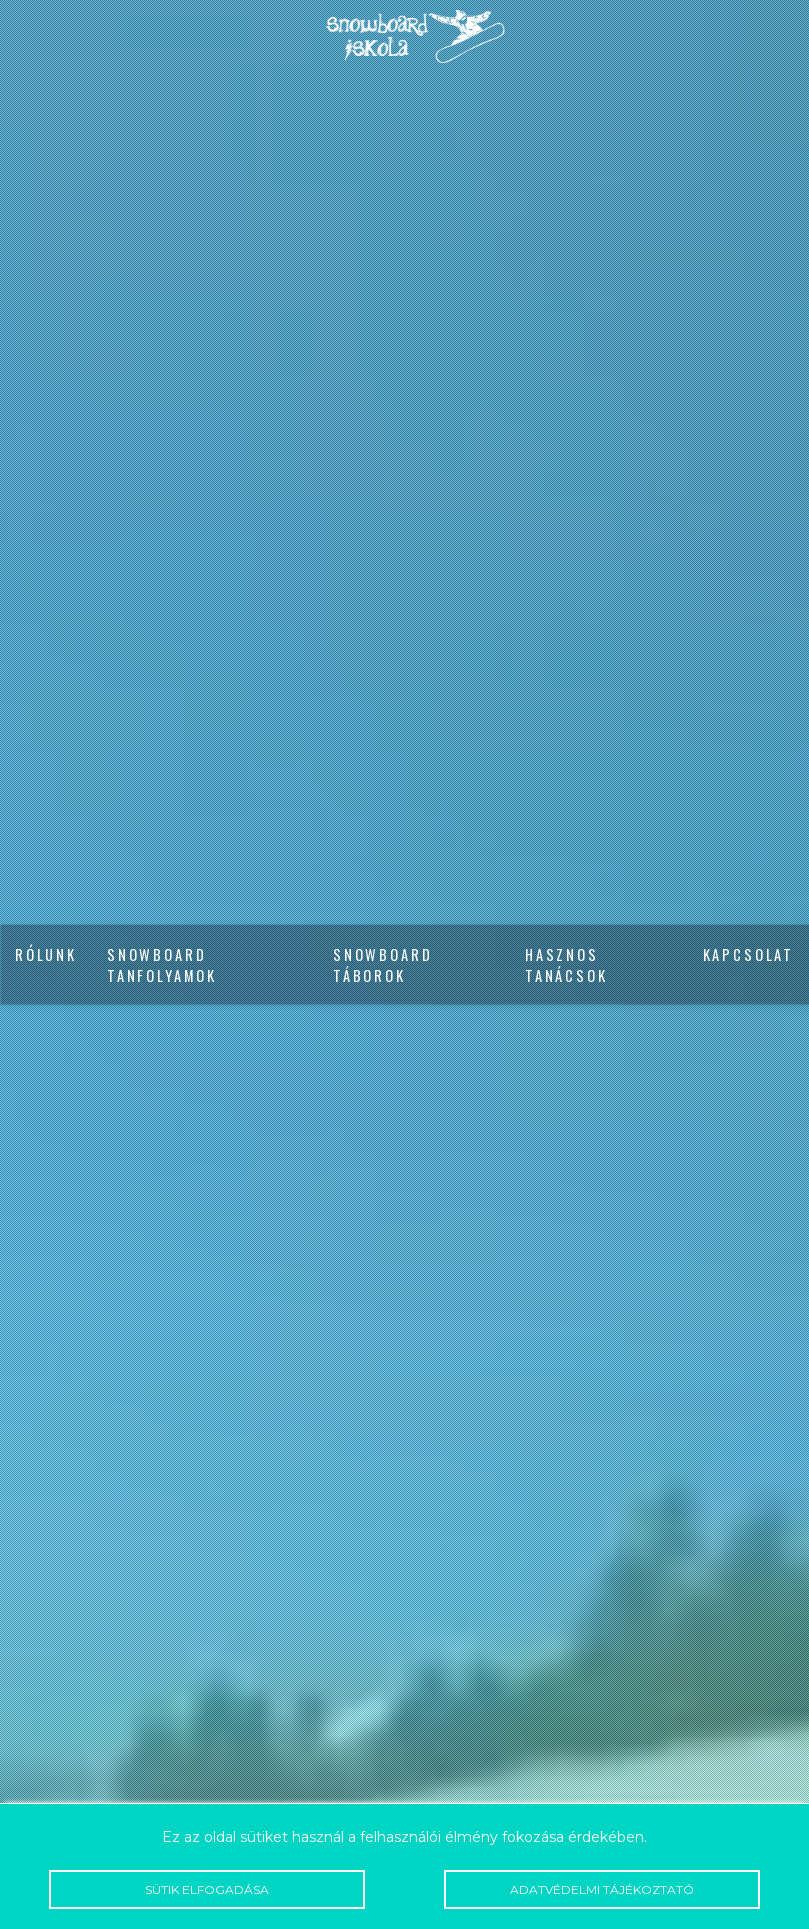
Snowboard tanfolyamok (162, 965)
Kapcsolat (748, 954)
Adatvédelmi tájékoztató (602, 1889)
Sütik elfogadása (207, 1889)
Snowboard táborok (382, 965)
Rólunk (46, 954)
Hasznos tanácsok (566, 965)
